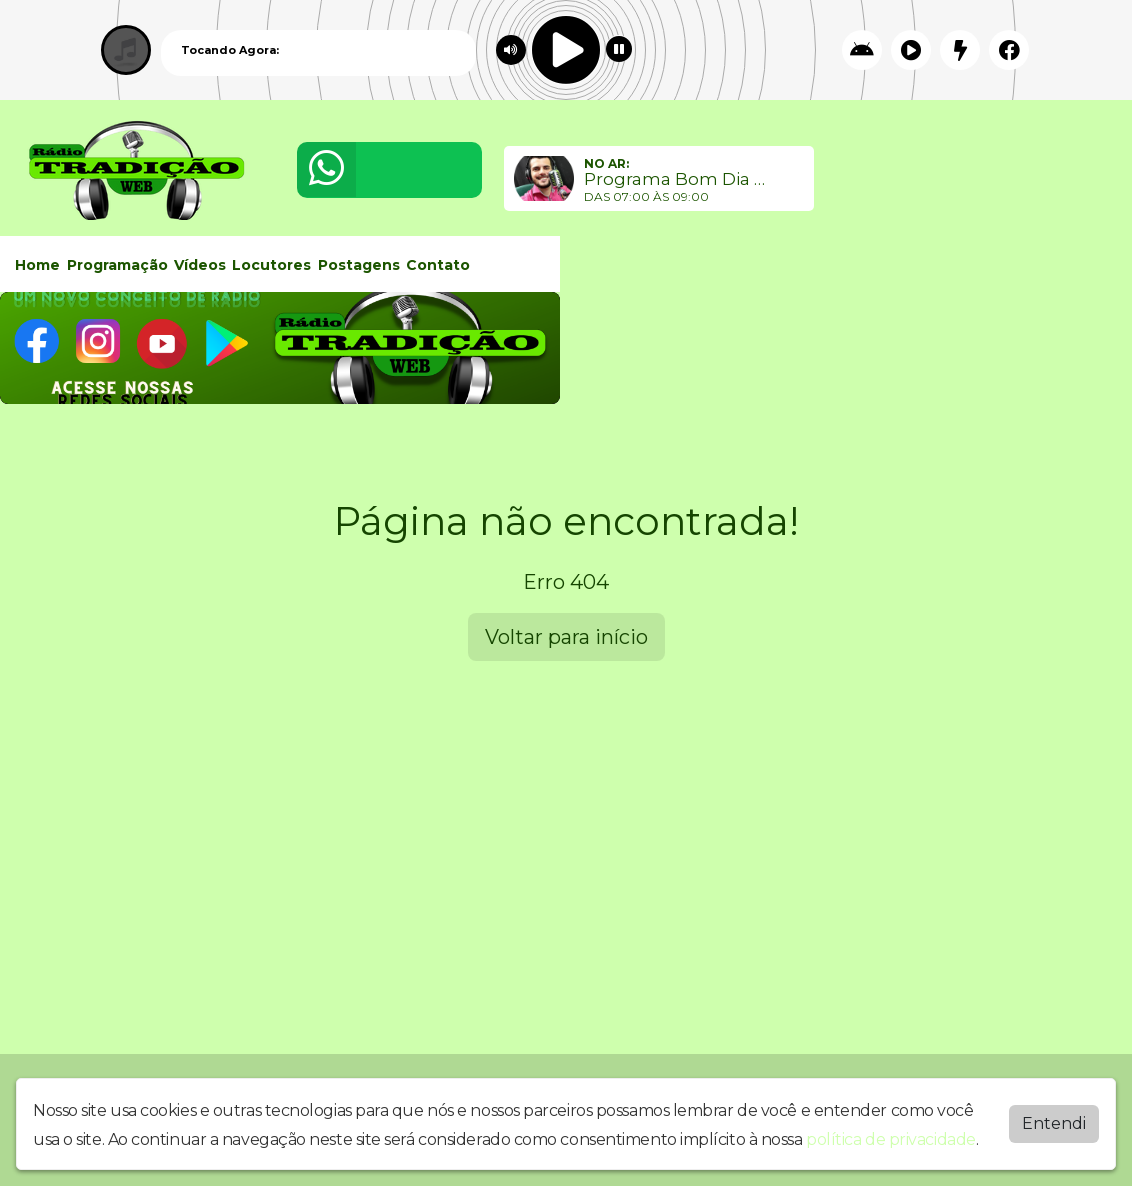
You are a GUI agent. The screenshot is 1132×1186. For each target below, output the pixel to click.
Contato (438, 265)
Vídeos (200, 265)
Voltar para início (566, 637)
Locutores (271, 265)
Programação (117, 265)
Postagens (359, 265)
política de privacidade (891, 1139)
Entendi (1054, 1123)
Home (37, 265)
